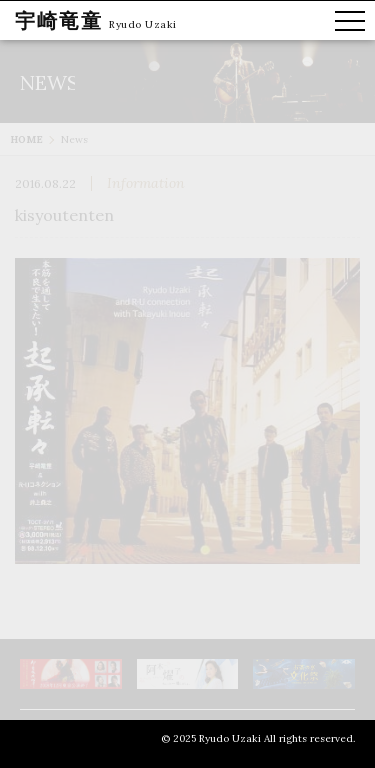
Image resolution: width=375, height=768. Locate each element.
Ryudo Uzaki (143, 24)
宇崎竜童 (59, 20)
